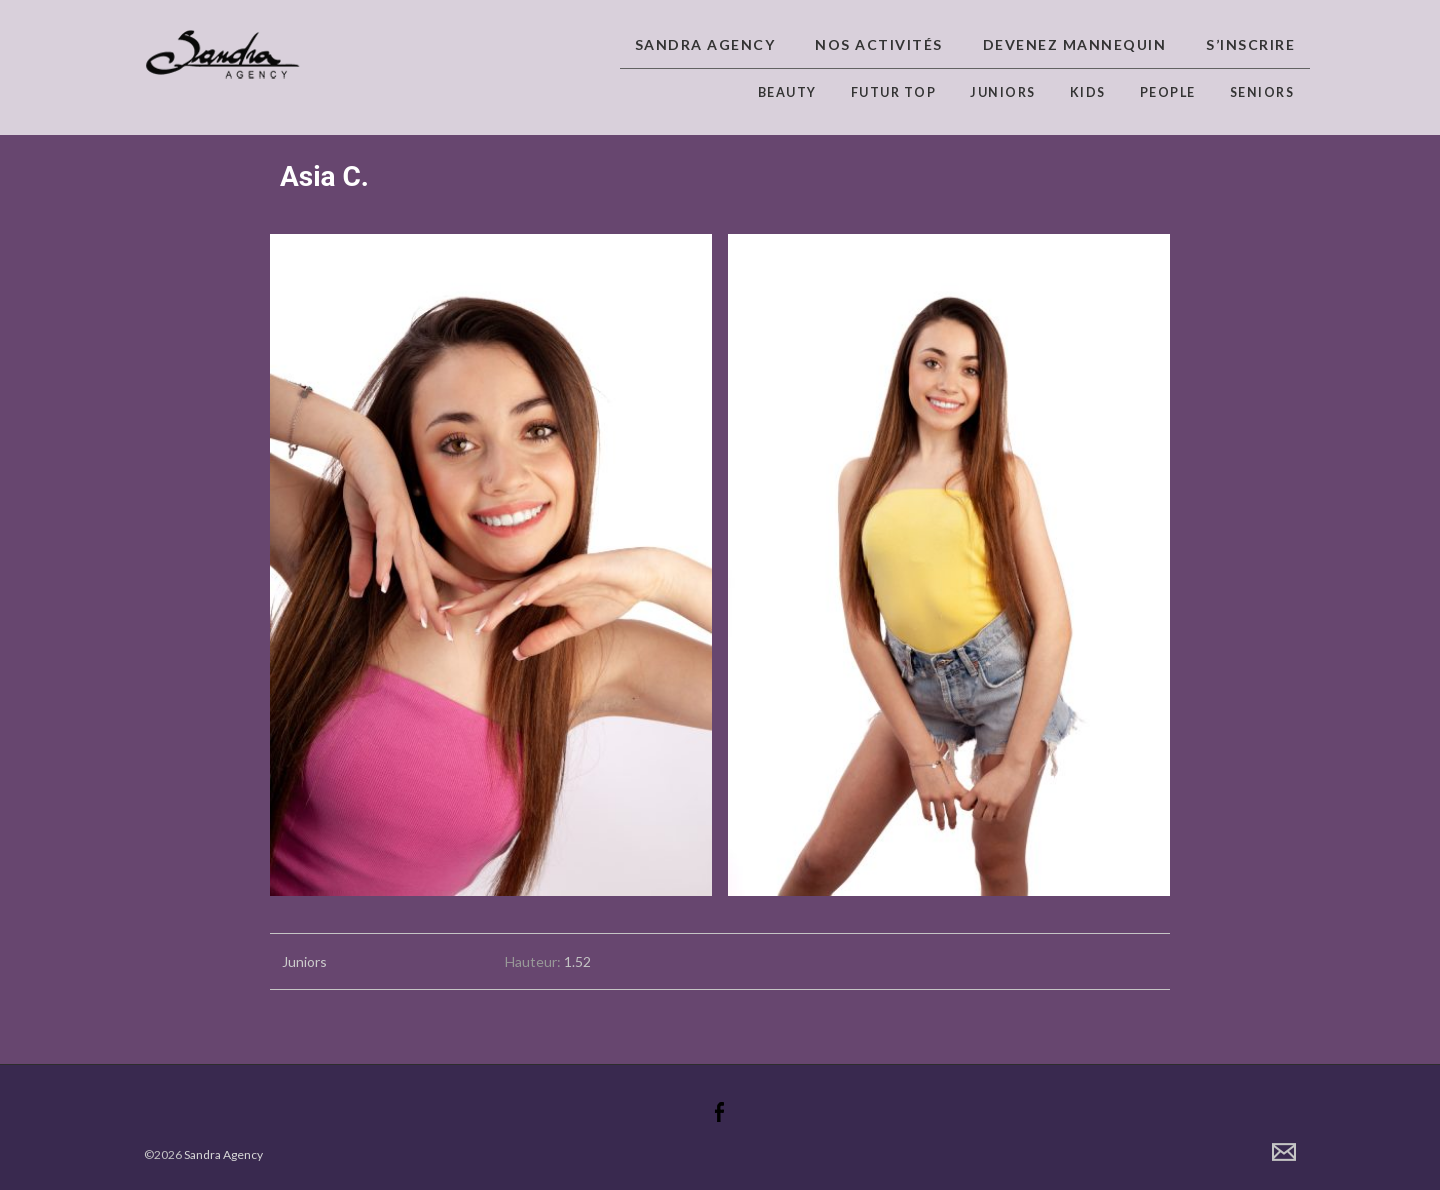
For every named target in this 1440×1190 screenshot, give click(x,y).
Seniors (1262, 92)
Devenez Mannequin (1075, 44)
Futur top (894, 92)
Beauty (787, 92)
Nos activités (879, 44)
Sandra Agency (705, 44)
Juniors (1003, 92)
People (1168, 92)
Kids (1088, 92)
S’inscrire (1250, 44)
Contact (1284, 1152)
